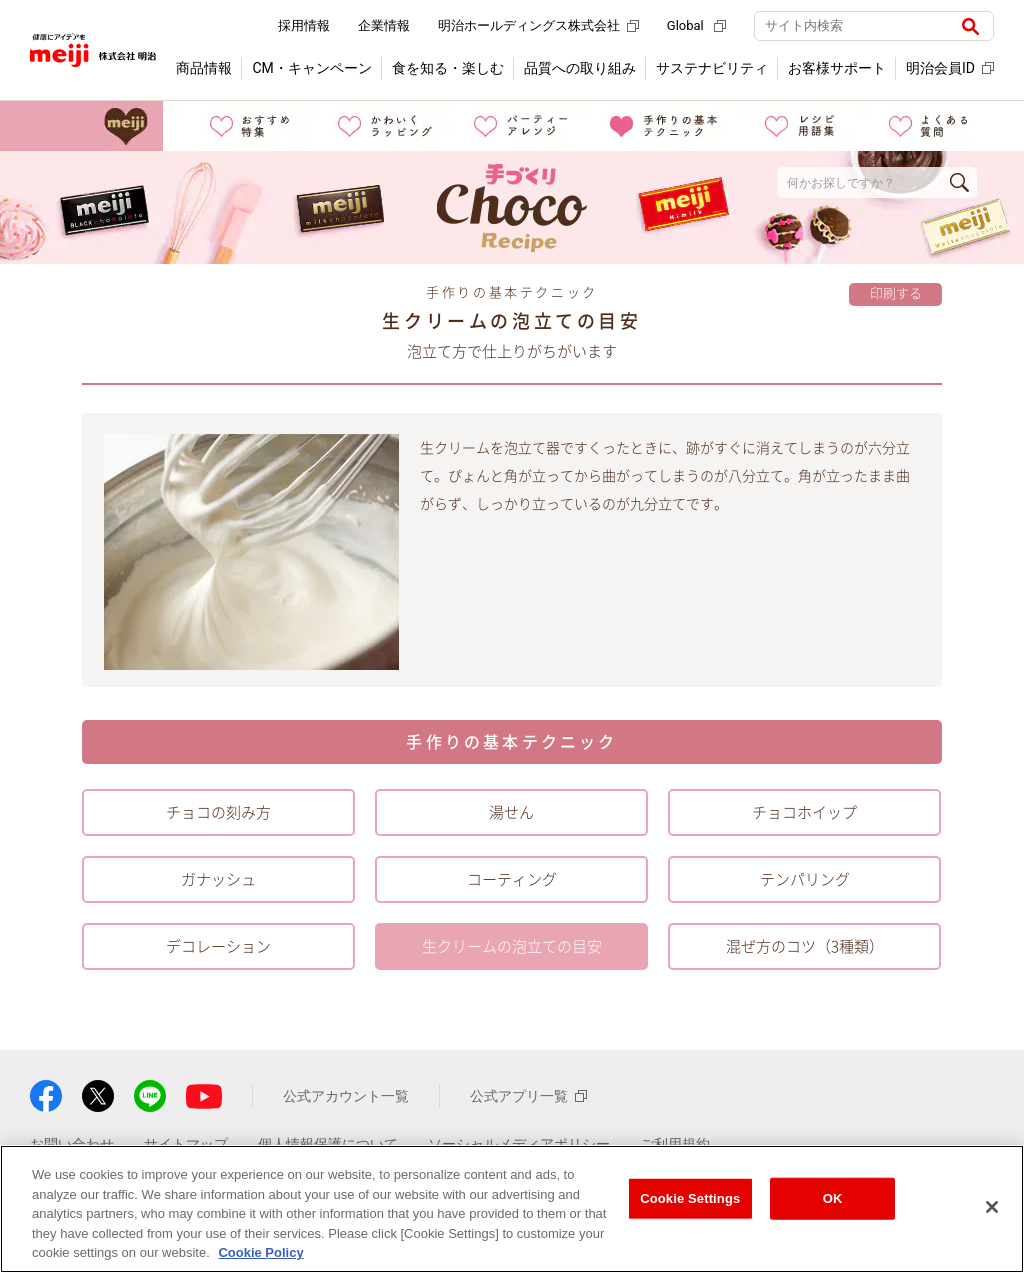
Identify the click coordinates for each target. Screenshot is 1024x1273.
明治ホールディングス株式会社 (538, 25)
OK (833, 1198)
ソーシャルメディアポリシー (519, 1144)
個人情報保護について (328, 1144)
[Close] (992, 1207)
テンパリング (805, 879)
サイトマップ (186, 1144)
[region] (512, 1209)
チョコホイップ (804, 812)
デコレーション (218, 946)
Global (696, 25)
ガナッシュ (218, 879)
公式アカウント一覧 (346, 1096)
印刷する (896, 293)
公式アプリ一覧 (528, 1096)
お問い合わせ (72, 1144)
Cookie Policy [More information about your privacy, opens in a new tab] (260, 1252)
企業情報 (384, 25)
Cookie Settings (690, 1198)
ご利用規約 (675, 1144)
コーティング (512, 879)
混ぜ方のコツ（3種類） (805, 946)
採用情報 (304, 25)
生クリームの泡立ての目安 (512, 946)
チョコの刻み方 (218, 812)
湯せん (511, 812)
